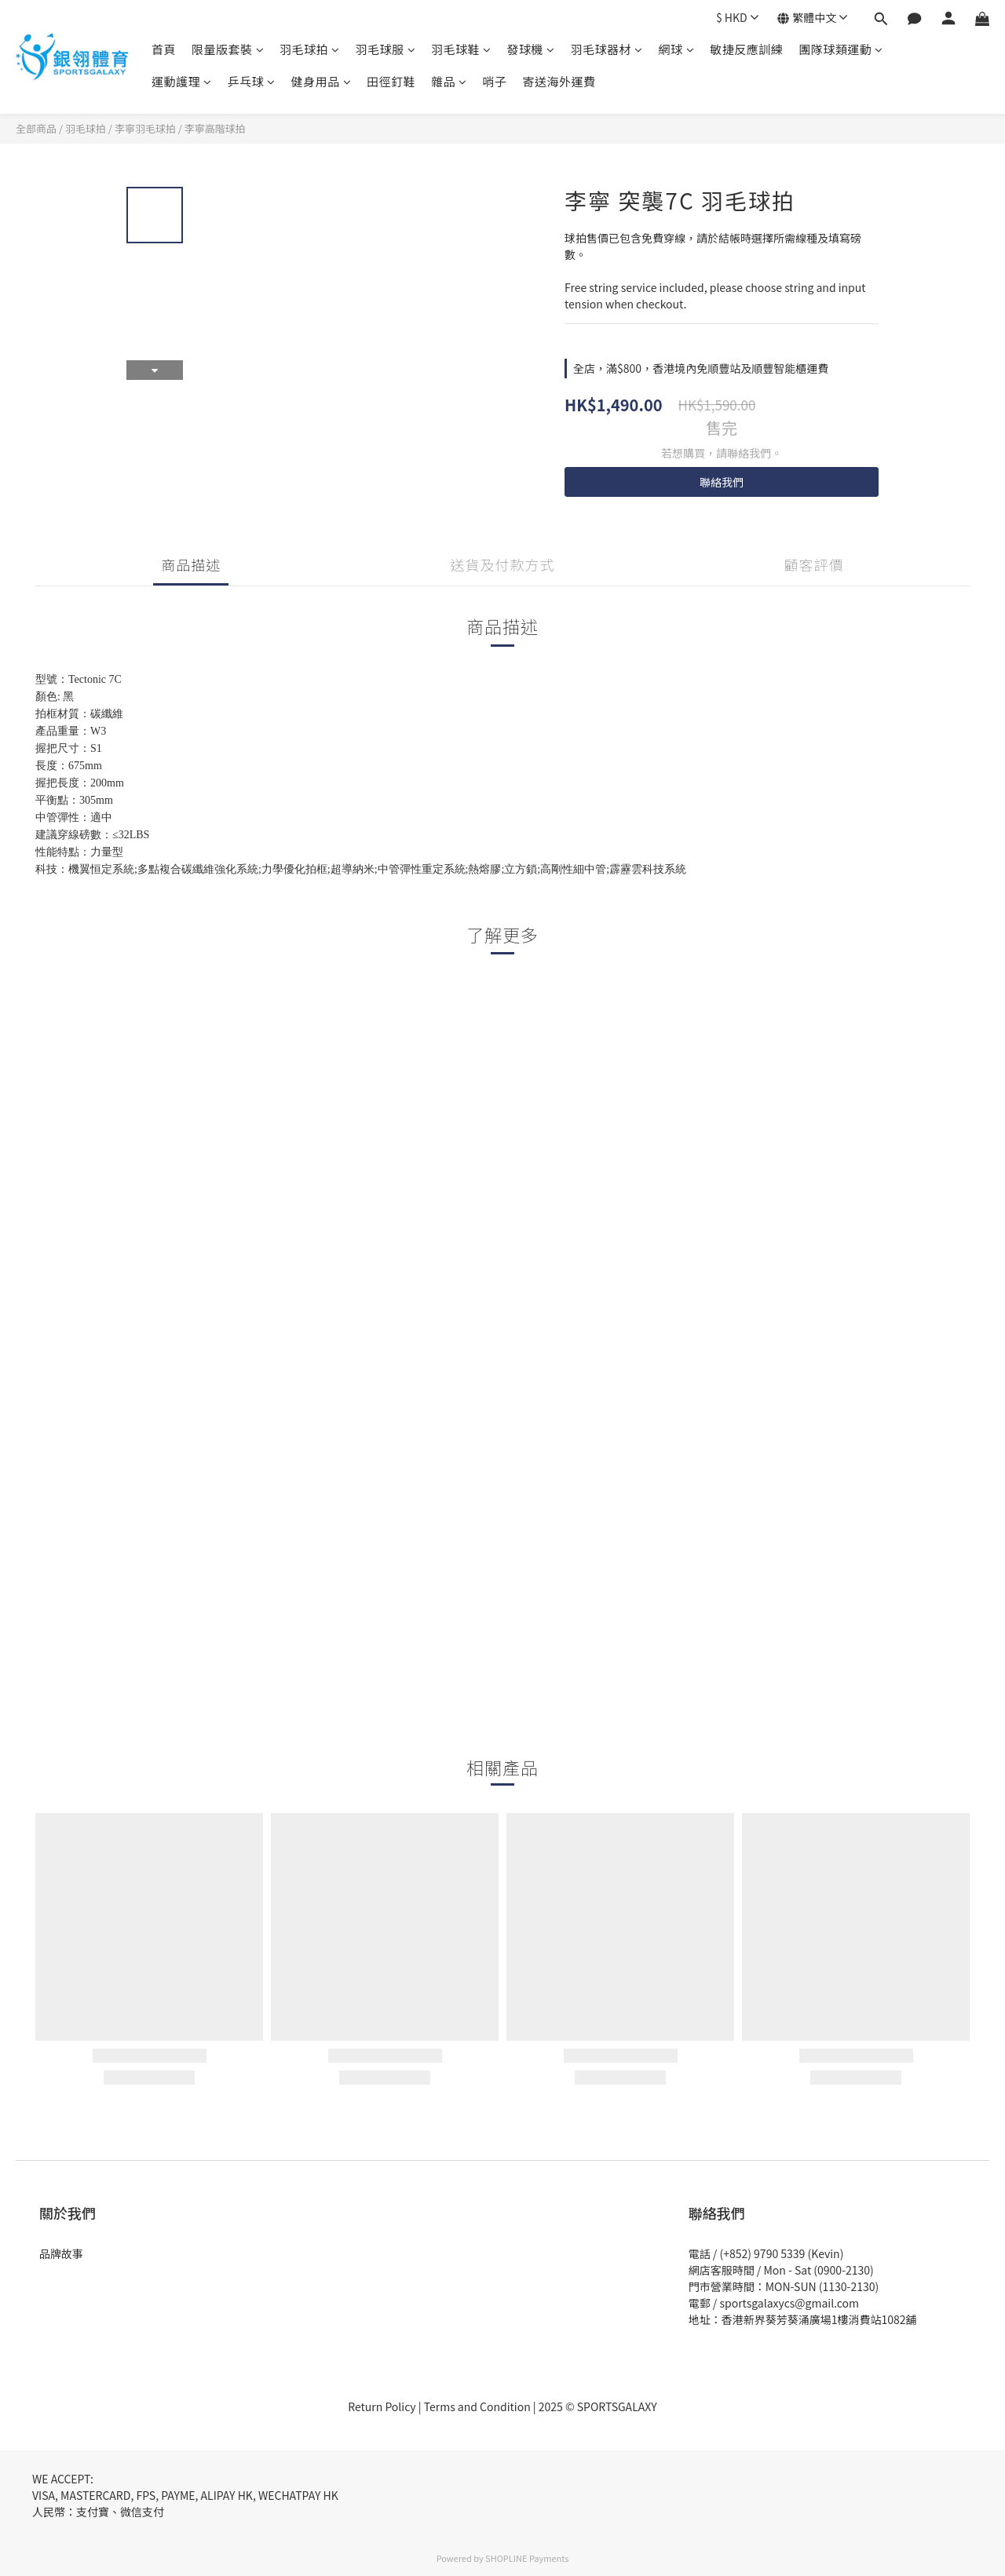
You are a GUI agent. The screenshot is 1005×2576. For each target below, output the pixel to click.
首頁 (164, 49)
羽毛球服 (386, 49)
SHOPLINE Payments (526, 2558)
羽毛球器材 (607, 49)
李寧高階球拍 (215, 128)
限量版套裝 (228, 49)
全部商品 (36, 128)
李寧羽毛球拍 (145, 128)
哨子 (495, 81)
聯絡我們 (722, 482)
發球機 (531, 49)
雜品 (449, 81)
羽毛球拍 (310, 49)
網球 (677, 49)
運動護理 (182, 81)
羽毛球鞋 (461, 49)
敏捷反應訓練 (746, 49)
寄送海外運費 (559, 81)
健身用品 (321, 81)
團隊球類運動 (841, 49)
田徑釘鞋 (391, 81)
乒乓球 (252, 81)
